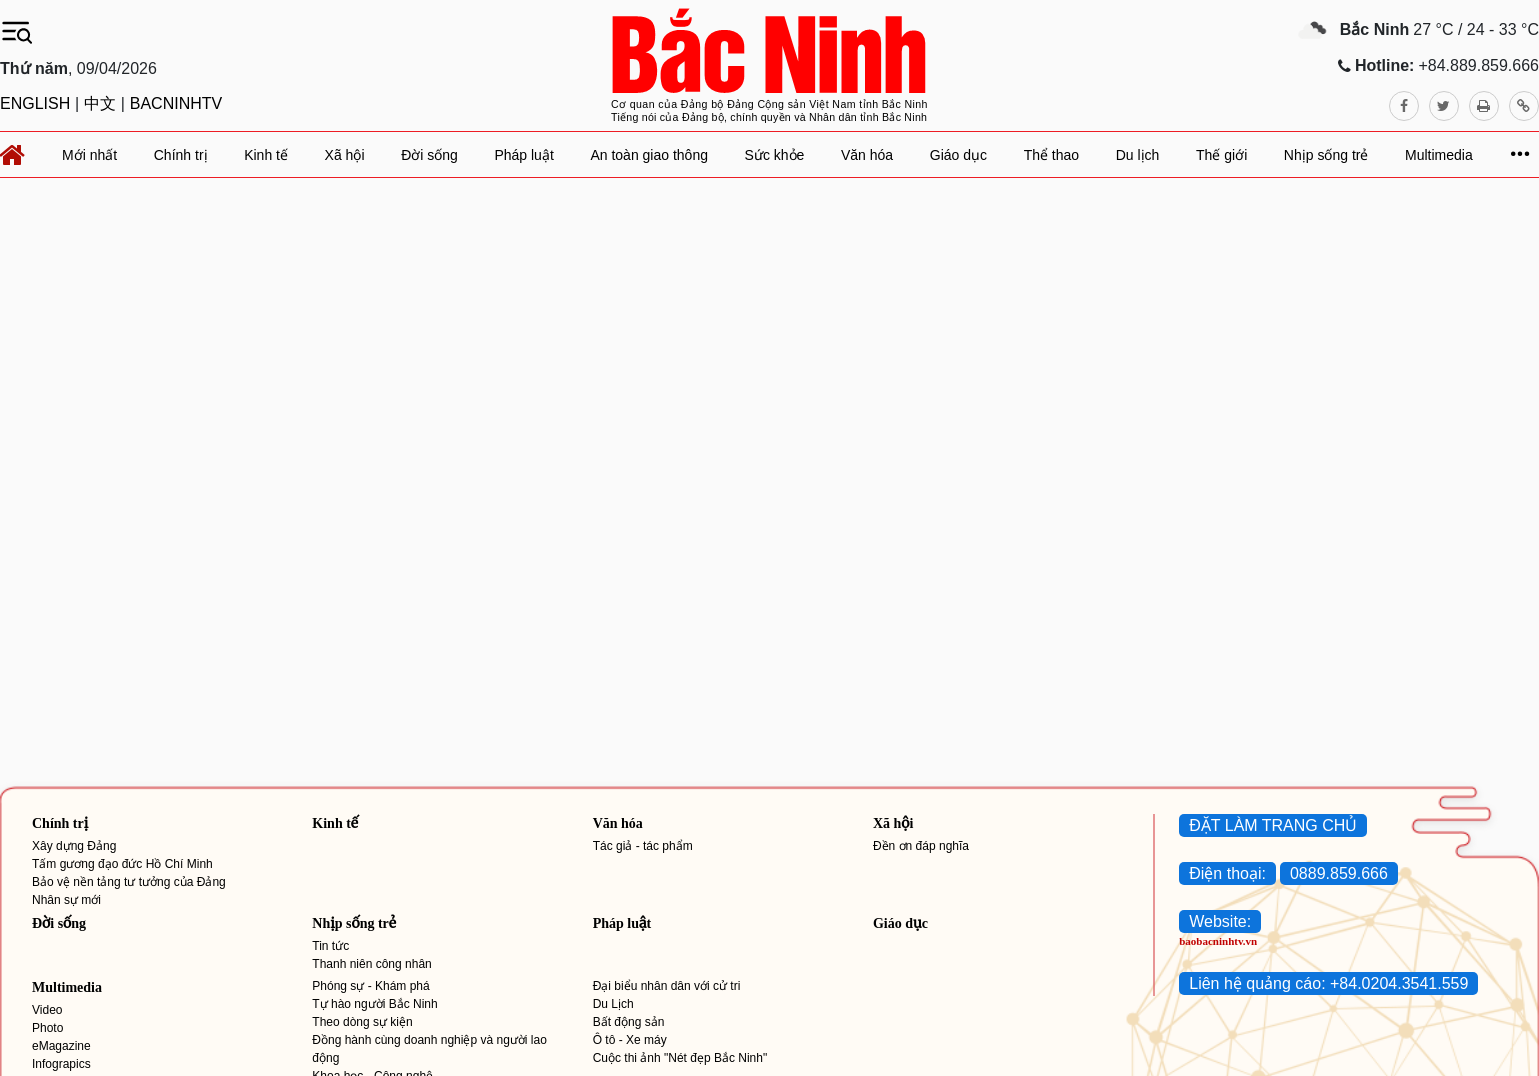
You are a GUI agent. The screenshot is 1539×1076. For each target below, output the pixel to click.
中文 (100, 104)
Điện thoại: (1227, 873)
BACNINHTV (176, 104)
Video (47, 1010)
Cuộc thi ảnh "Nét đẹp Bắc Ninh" (680, 1058)
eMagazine (61, 1046)
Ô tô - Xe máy (630, 1040)
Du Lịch (613, 1004)
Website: (1220, 921)
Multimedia (67, 987)
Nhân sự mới (66, 900)
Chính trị (60, 823)
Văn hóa (618, 823)
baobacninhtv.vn (1218, 941)
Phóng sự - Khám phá (370, 986)
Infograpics (61, 1064)
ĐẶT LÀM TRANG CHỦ (1273, 825)
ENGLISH (35, 104)
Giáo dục (900, 923)
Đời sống (59, 923)
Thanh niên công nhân (371, 964)
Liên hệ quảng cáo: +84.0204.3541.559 (1328, 983)
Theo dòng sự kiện (362, 1022)
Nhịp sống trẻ (354, 923)
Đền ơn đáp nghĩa (921, 846)
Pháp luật (622, 923)
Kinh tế (335, 823)
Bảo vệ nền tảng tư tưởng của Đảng (129, 882)
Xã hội (893, 823)
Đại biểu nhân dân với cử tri (667, 986)
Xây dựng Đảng (74, 846)
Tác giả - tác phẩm (643, 846)
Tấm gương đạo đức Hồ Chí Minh (122, 864)
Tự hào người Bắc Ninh (374, 1004)
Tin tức (330, 946)
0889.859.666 (1339, 873)
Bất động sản (629, 1022)
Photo (47, 1028)
